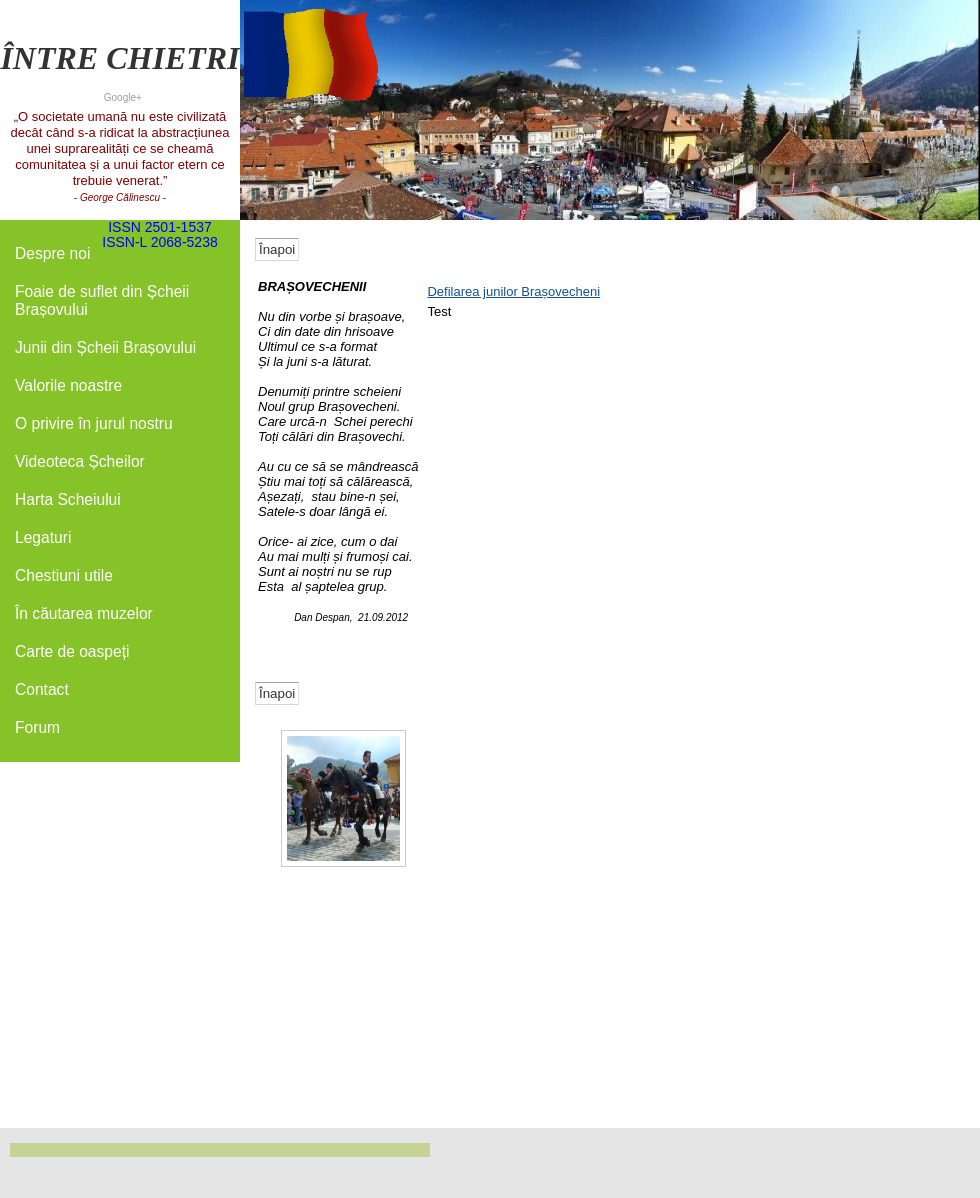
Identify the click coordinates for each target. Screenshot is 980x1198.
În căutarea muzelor (84, 613)
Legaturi (43, 537)
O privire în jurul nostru (94, 423)
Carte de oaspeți (72, 651)
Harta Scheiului (68, 499)
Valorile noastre (68, 385)
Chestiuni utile (64, 575)
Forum (37, 727)
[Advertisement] (120, 822)
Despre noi (52, 253)
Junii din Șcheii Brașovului (105, 347)
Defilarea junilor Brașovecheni (513, 291)
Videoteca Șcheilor (80, 461)
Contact (42, 689)
